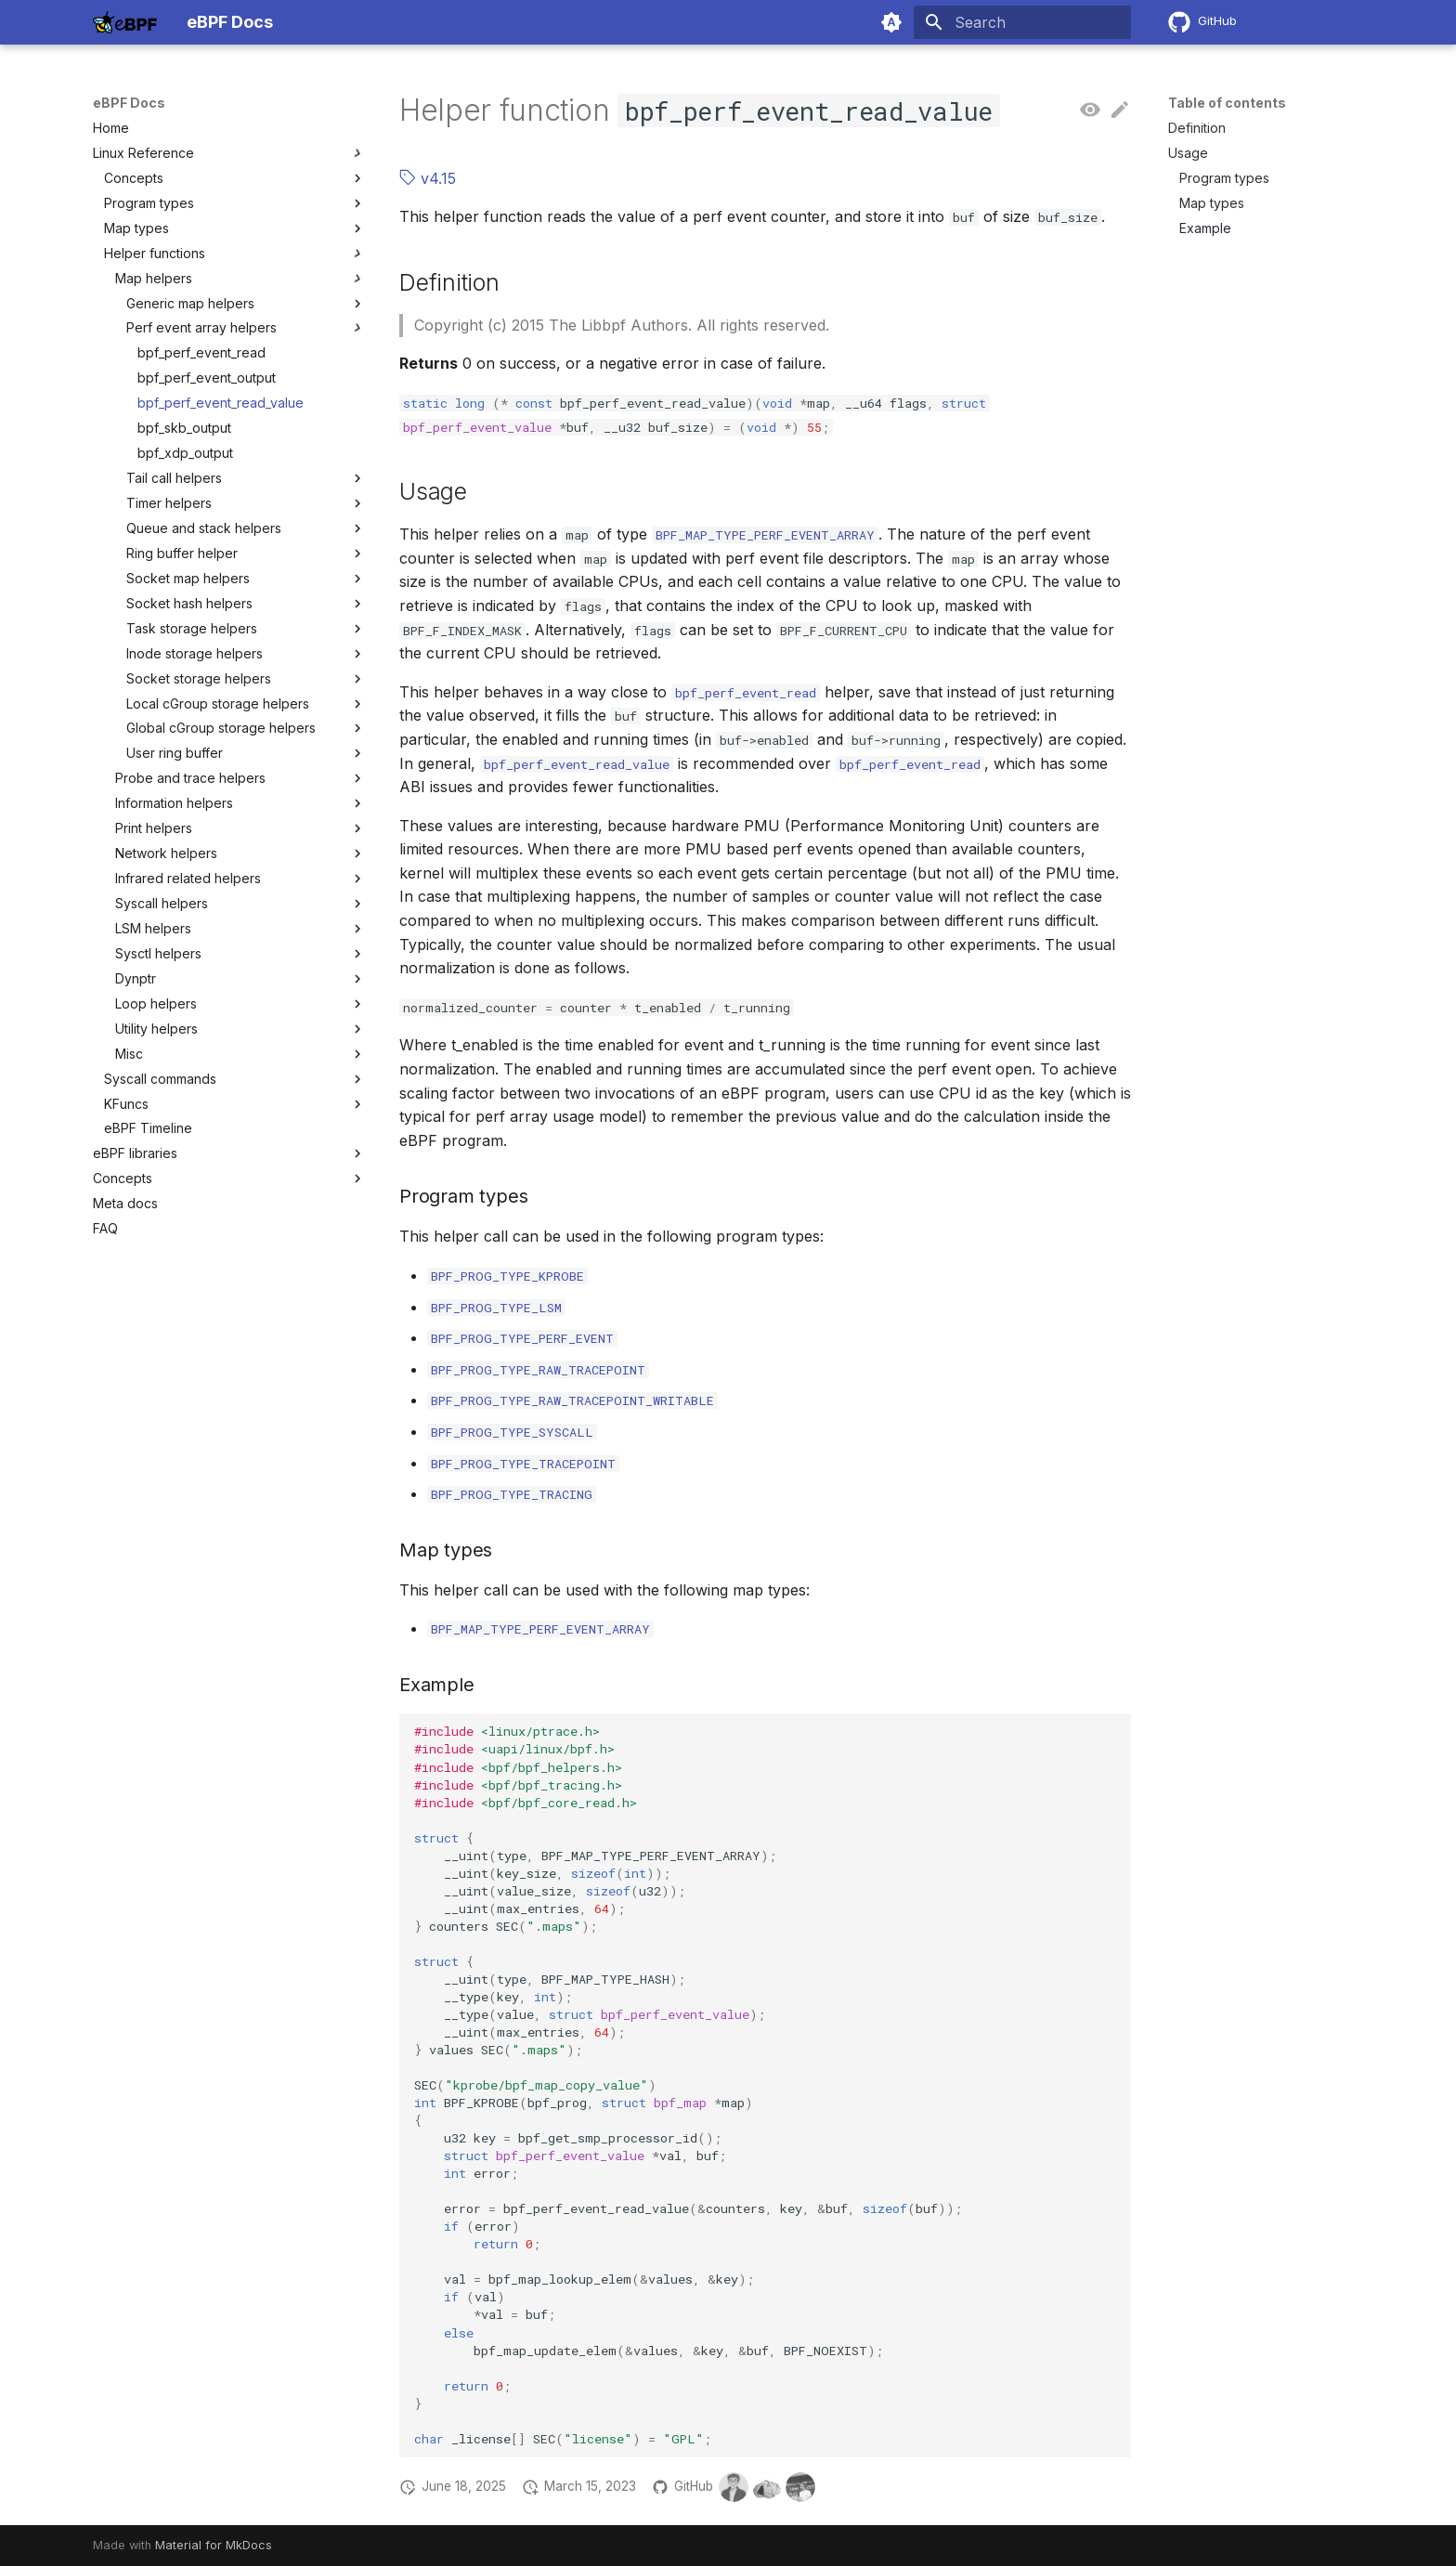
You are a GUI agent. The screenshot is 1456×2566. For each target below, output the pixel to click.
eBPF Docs (129, 103)
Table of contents (1227, 103)
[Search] (1022, 22)
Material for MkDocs (213, 2545)
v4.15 (427, 178)
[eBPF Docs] (124, 22)
